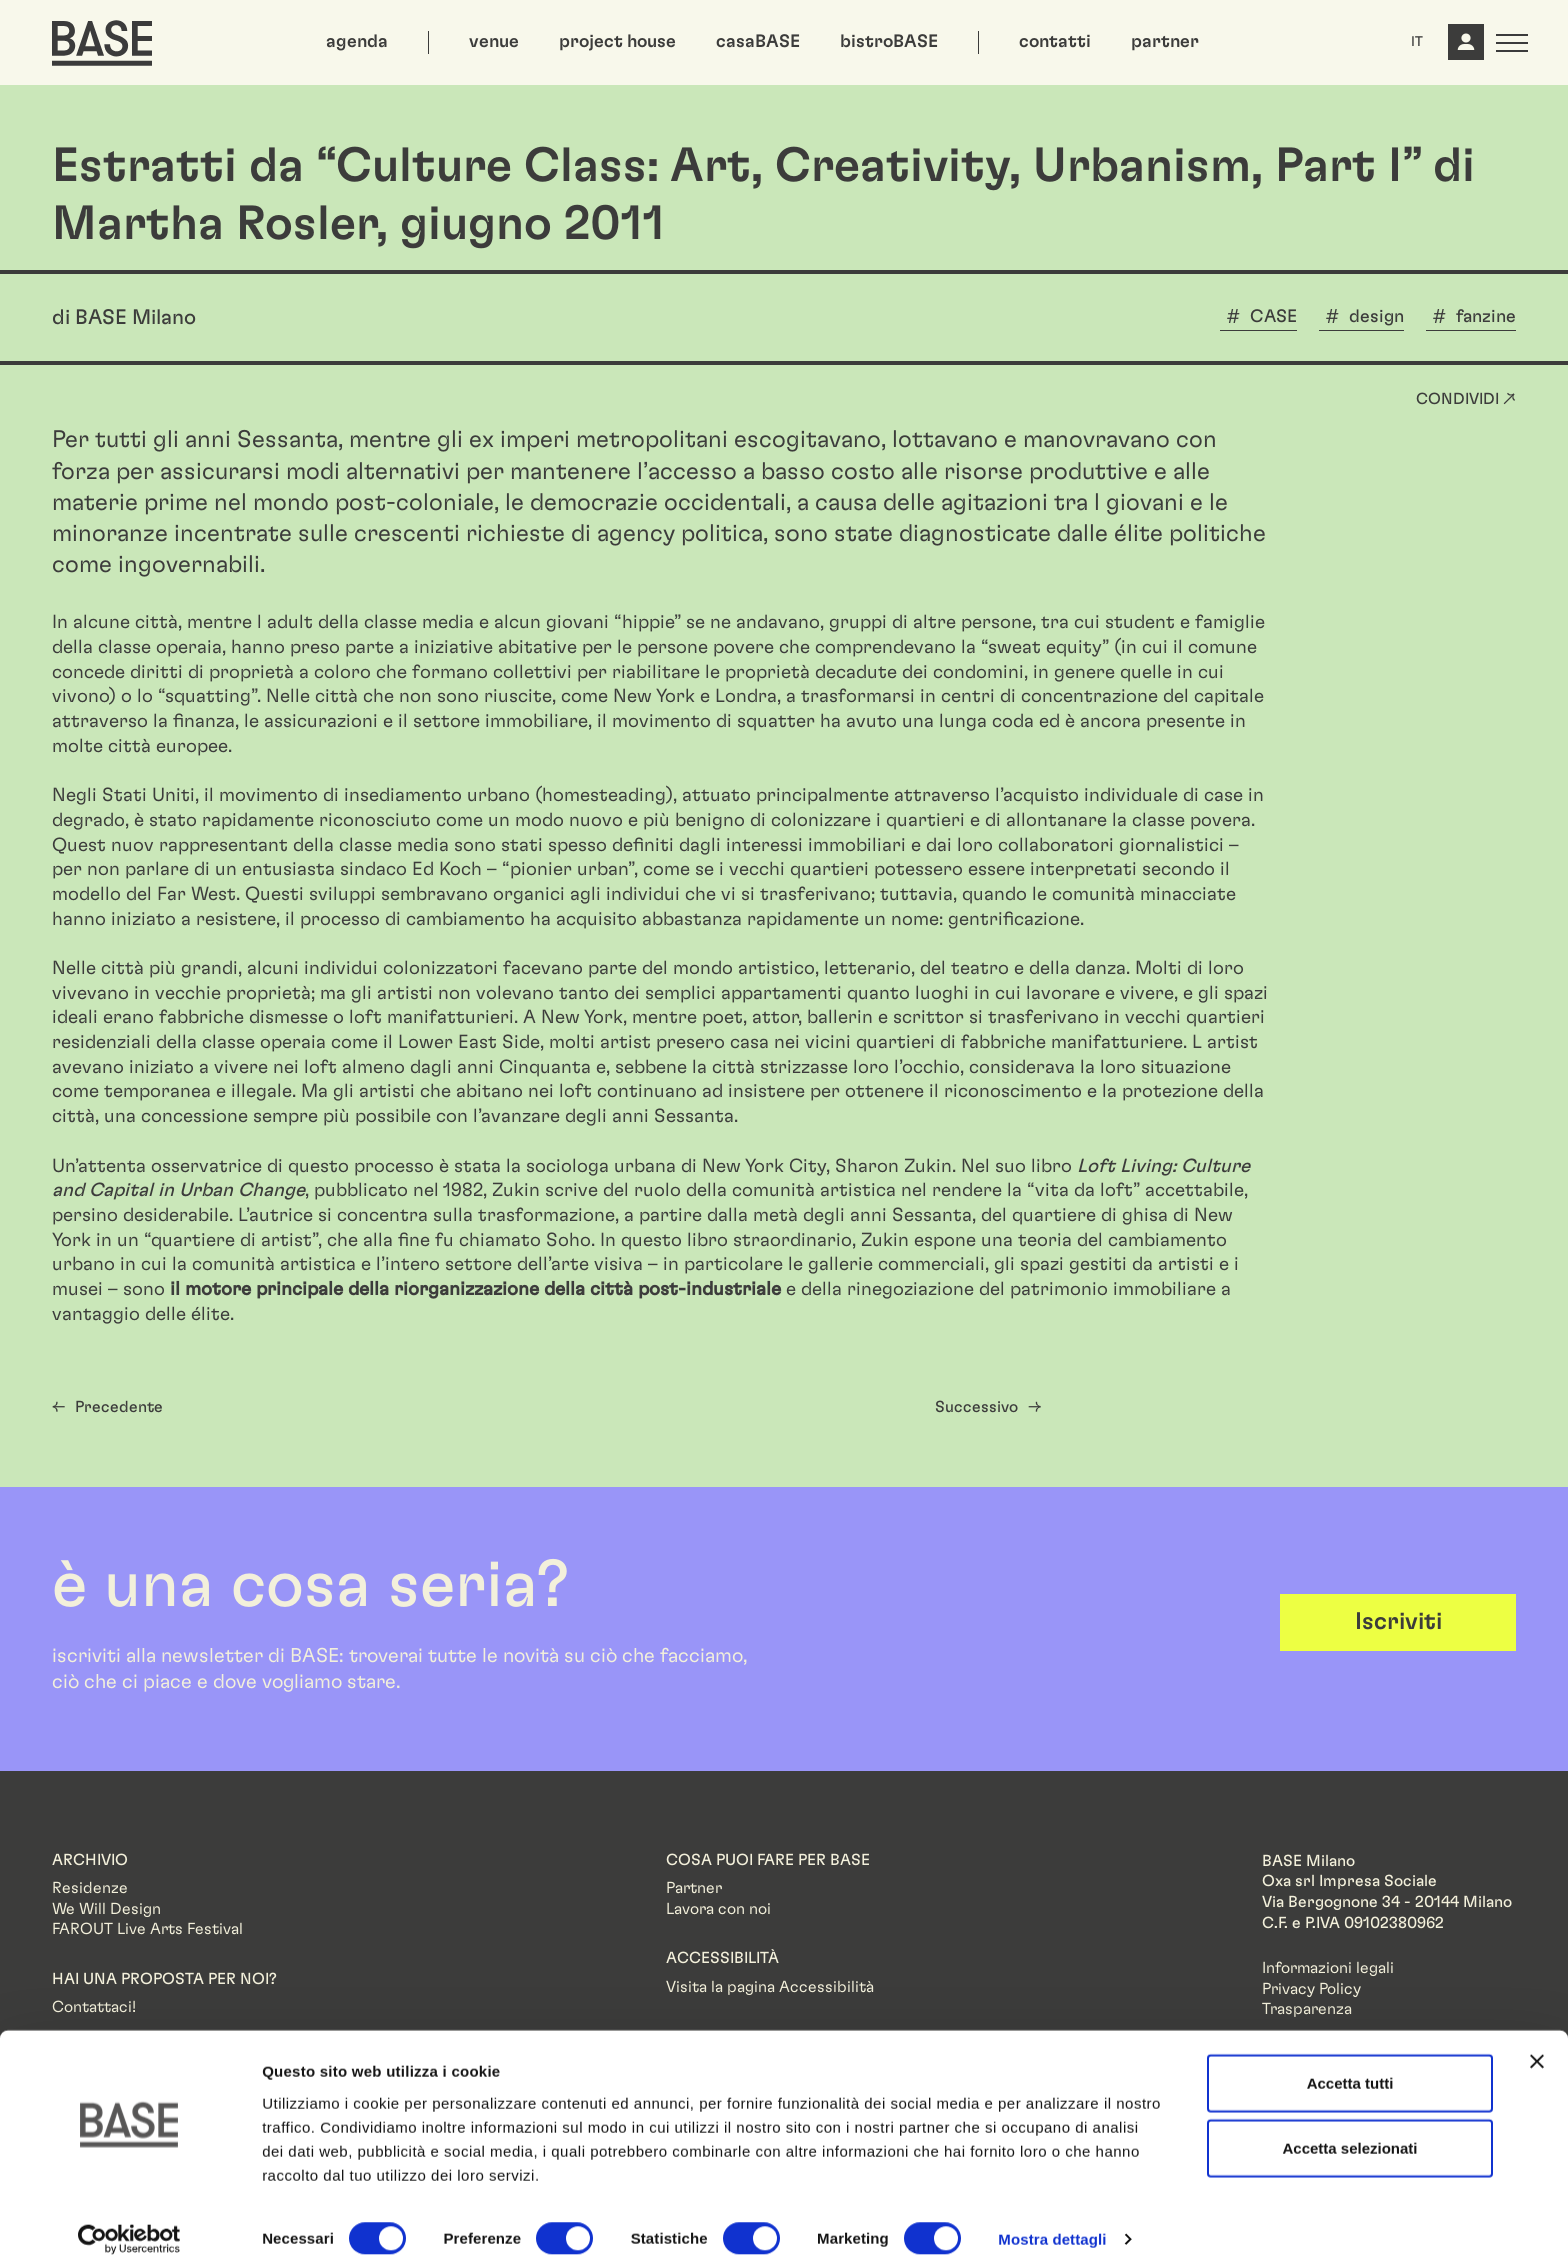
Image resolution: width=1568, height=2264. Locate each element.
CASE (1273, 317)
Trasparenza (1307, 2009)
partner (1165, 42)
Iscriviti (1398, 1622)
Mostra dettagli (1052, 2224)
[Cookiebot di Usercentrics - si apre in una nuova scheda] (129, 2225)
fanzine (1486, 317)
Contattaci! (94, 2007)
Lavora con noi (718, 1909)
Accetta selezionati (1349, 2133)
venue (494, 42)
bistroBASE (889, 42)
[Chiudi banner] (1537, 2046)
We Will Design (106, 1909)
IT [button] (1417, 42)
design (1376, 317)
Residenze (90, 1888)
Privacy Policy (1311, 1989)
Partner (694, 1888)
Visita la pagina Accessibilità (770, 1987)
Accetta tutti (1350, 2067)
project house (617, 42)
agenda (357, 42)
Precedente (119, 1407)
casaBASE (758, 42)
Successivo (976, 1407)
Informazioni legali (1328, 1968)
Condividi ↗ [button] (1466, 399)
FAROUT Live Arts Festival (147, 1929)
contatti (1055, 42)
